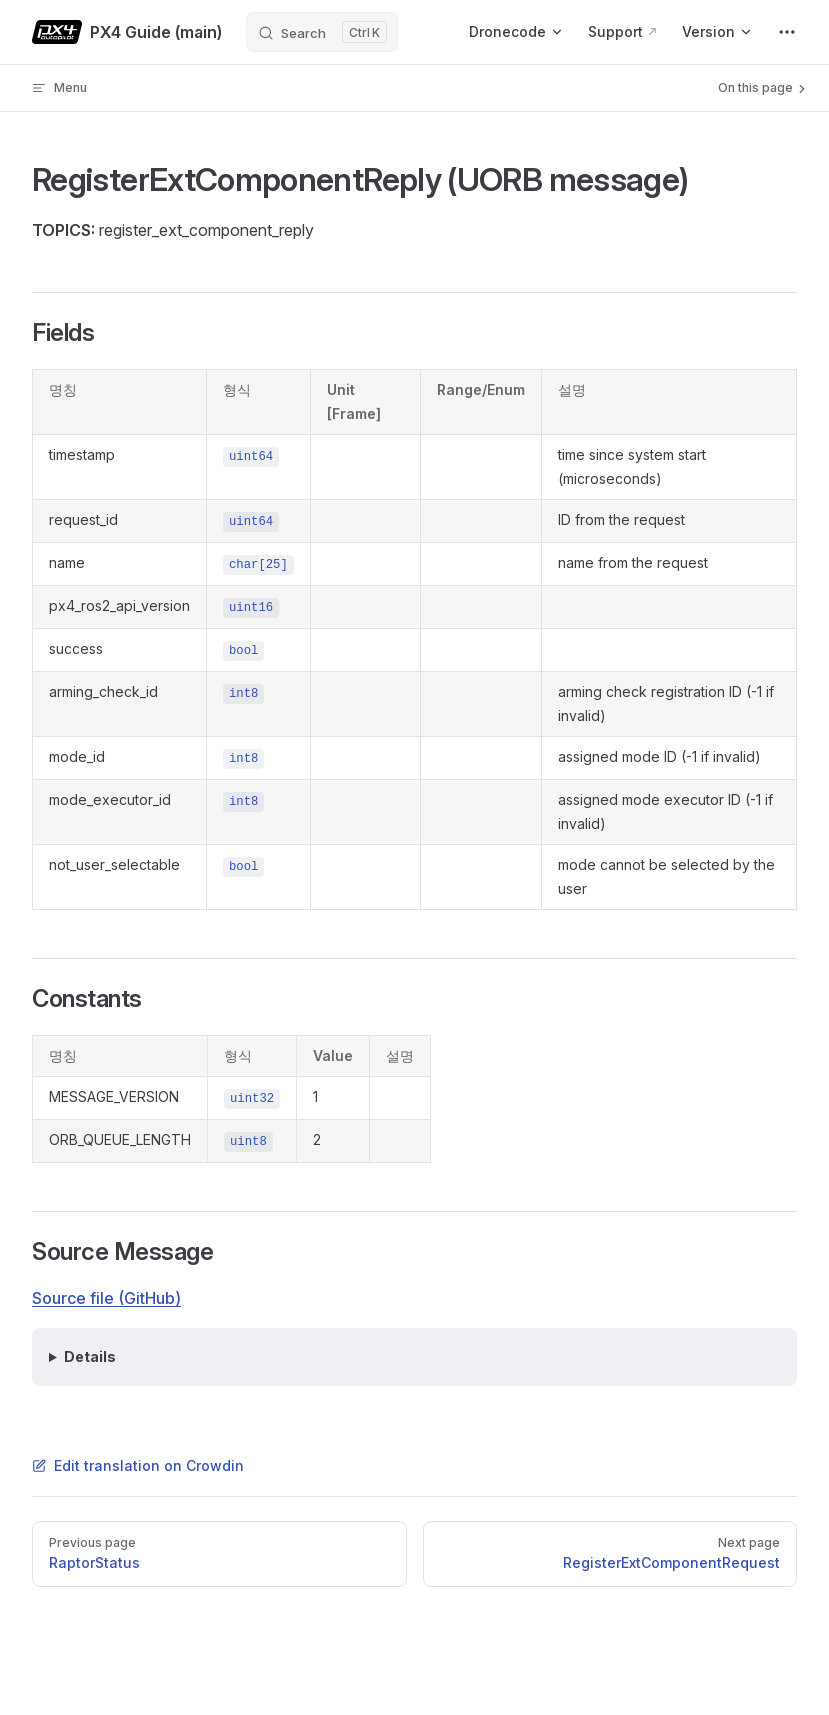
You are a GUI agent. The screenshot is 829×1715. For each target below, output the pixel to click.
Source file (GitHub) (106, 1298)
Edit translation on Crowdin (138, 1465)
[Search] (322, 32)
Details (90, 1356)
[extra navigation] (787, 32)
